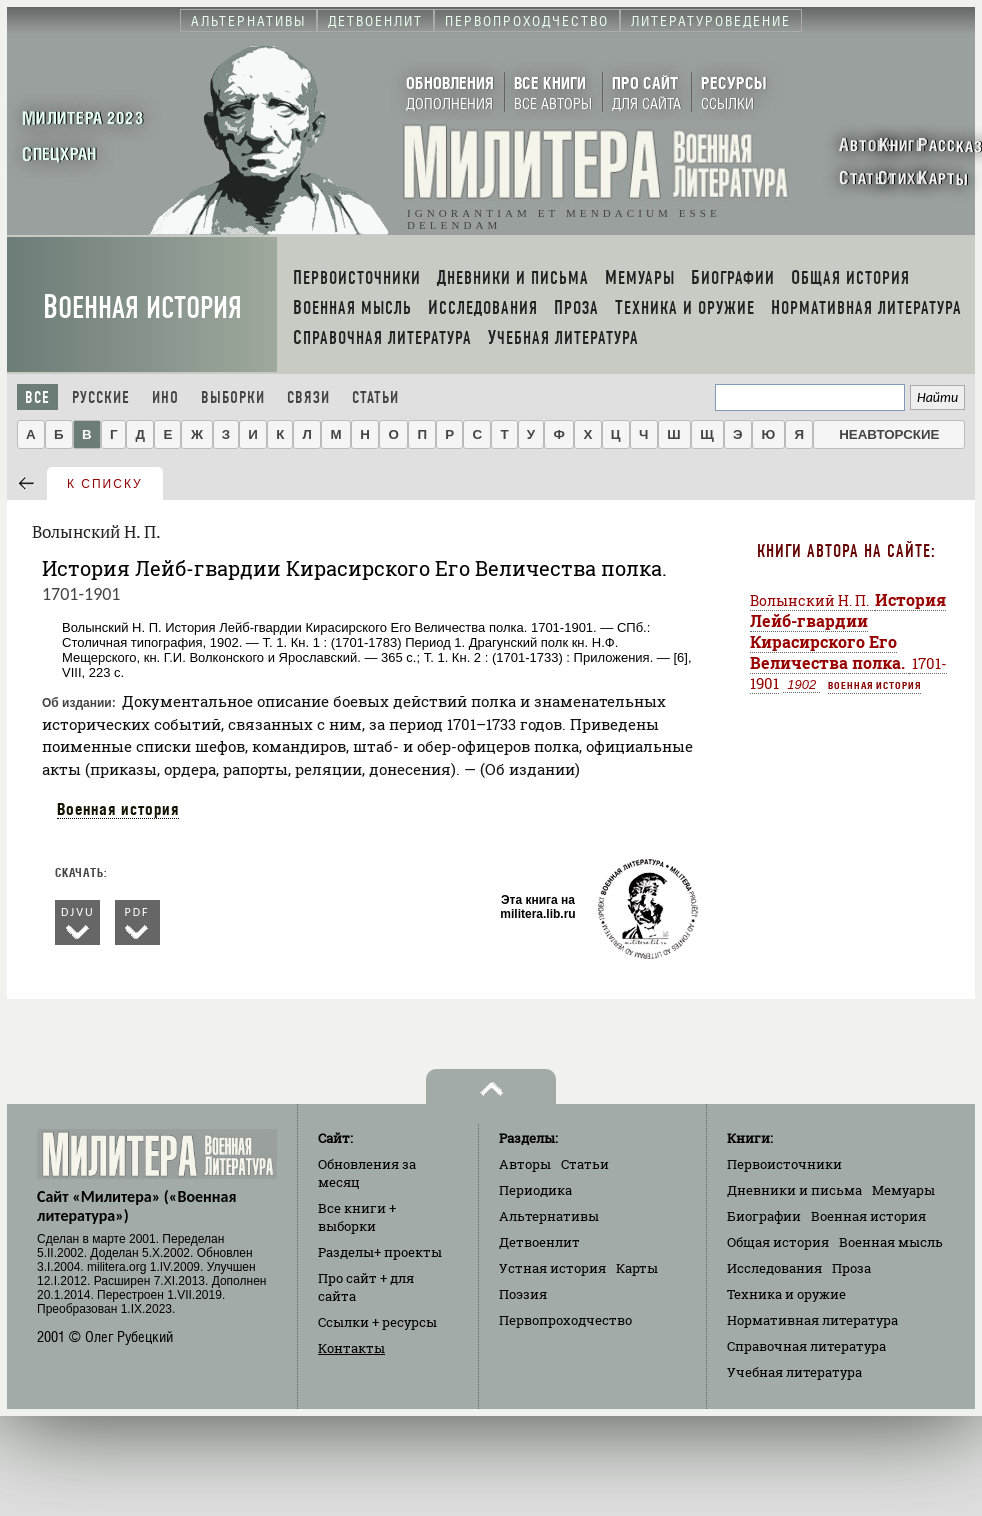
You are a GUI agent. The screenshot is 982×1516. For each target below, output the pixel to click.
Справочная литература (806, 1346)
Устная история (552, 1268)
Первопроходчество (565, 1320)
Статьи (375, 397)
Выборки (233, 397)
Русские (101, 397)
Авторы (525, 1164)
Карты (637, 1268)
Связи (308, 397)
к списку (105, 484)
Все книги (357, 1217)
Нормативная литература (812, 1320)
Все (37, 397)
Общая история (778, 1242)
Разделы (380, 1252)
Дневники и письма (794, 1190)
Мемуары (903, 1190)
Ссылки (377, 1322)
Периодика (535, 1190)
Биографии (764, 1216)
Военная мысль (891, 1242)
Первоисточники (784, 1164)
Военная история (142, 307)
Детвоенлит (539, 1242)
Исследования (774, 1268)
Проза (851, 1268)
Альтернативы (549, 1216)
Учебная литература (794, 1372)
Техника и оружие (786, 1294)
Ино (165, 397)
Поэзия (523, 1294)
